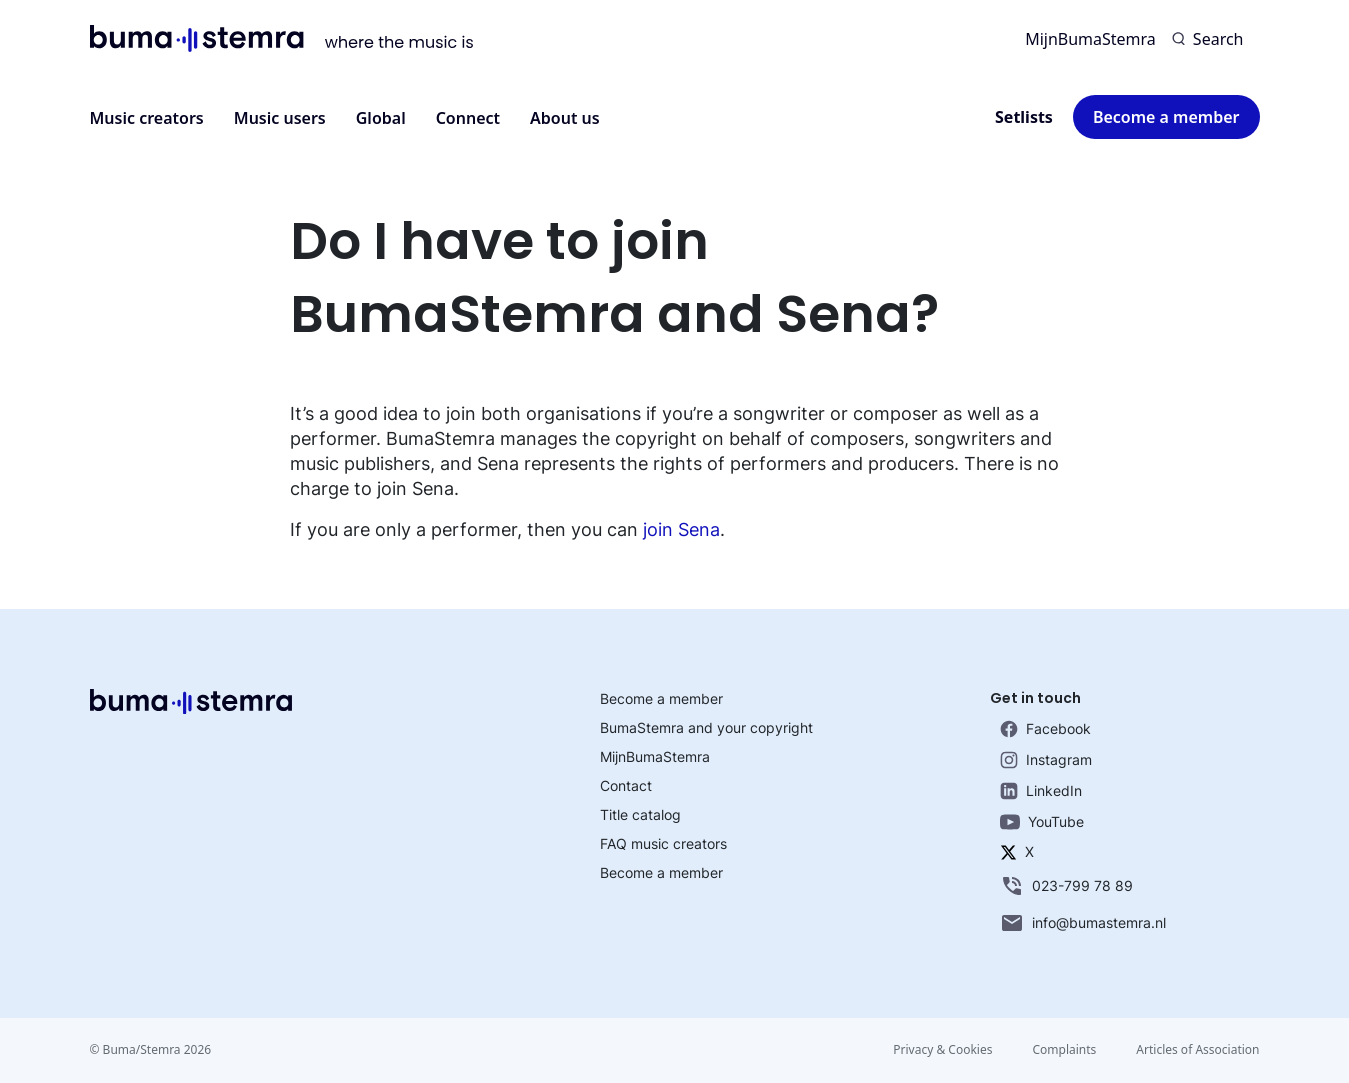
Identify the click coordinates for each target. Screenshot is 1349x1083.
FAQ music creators (663, 843)
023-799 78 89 (1066, 886)
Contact (626, 785)
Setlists (1024, 117)
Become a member (1166, 117)
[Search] (1208, 39)
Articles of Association (1197, 1049)
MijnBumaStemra (1090, 39)
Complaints (1064, 1049)
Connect (468, 118)
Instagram (1046, 760)
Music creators (147, 118)
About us (565, 118)
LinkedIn (1041, 791)
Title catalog (640, 814)
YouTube (1042, 821)
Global (381, 118)
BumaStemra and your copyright (706, 727)
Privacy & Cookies (942, 1049)
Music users (280, 118)
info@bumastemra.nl (1083, 923)
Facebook (1045, 729)
